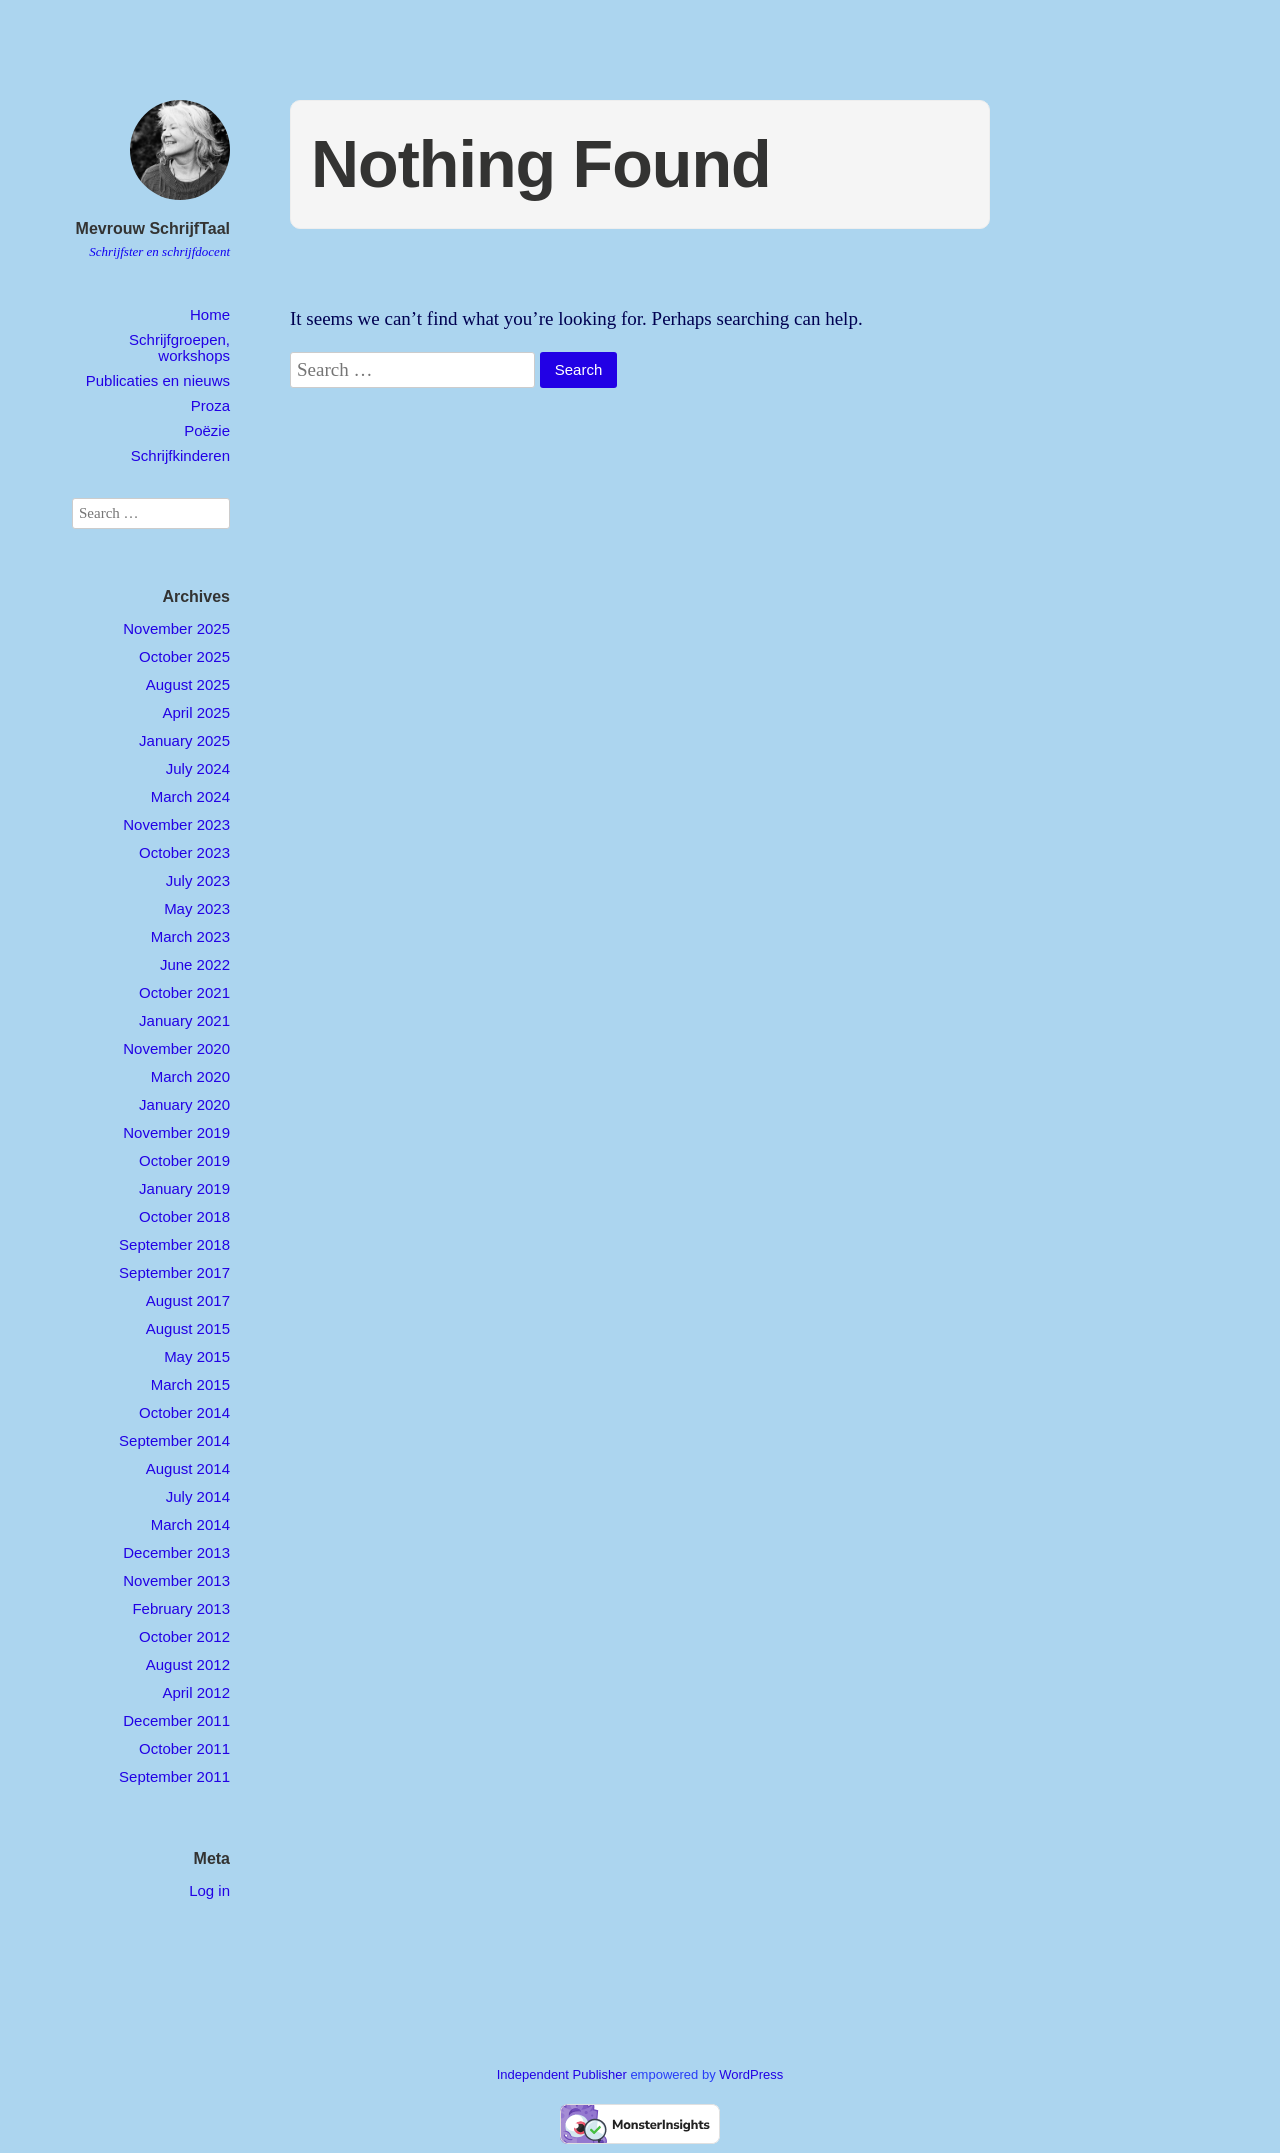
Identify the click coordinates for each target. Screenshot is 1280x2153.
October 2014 (184, 1412)
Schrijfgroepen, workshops (179, 347)
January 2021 (184, 1020)
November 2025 (176, 628)
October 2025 (184, 656)
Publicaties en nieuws (158, 380)
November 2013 (176, 1580)
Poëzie (207, 430)
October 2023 (184, 852)
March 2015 (190, 1384)
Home (210, 314)
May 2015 (197, 1356)
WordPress (751, 2074)
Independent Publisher (562, 2074)
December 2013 (176, 1552)
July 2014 (198, 1496)
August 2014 (188, 1468)
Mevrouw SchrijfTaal (153, 228)
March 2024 (190, 796)
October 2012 (184, 1636)
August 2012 (188, 1664)
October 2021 (184, 992)
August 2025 (188, 684)
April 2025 (196, 712)
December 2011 (176, 1720)
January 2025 (184, 740)
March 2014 (190, 1524)
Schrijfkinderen (180, 455)
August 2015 (188, 1328)
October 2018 (184, 1216)
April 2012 (196, 1692)
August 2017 (188, 1300)
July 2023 (198, 880)
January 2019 (184, 1188)
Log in (209, 1890)
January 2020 (184, 1104)
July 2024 (198, 768)
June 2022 (195, 964)
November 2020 (176, 1048)
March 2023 (190, 936)
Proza (210, 405)
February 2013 (181, 1608)
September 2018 (174, 1244)
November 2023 (176, 824)
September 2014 (174, 1440)
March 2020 (190, 1076)
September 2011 (174, 1776)
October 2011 (184, 1748)
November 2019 (176, 1132)
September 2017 (174, 1272)
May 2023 (197, 908)
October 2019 (184, 1160)
